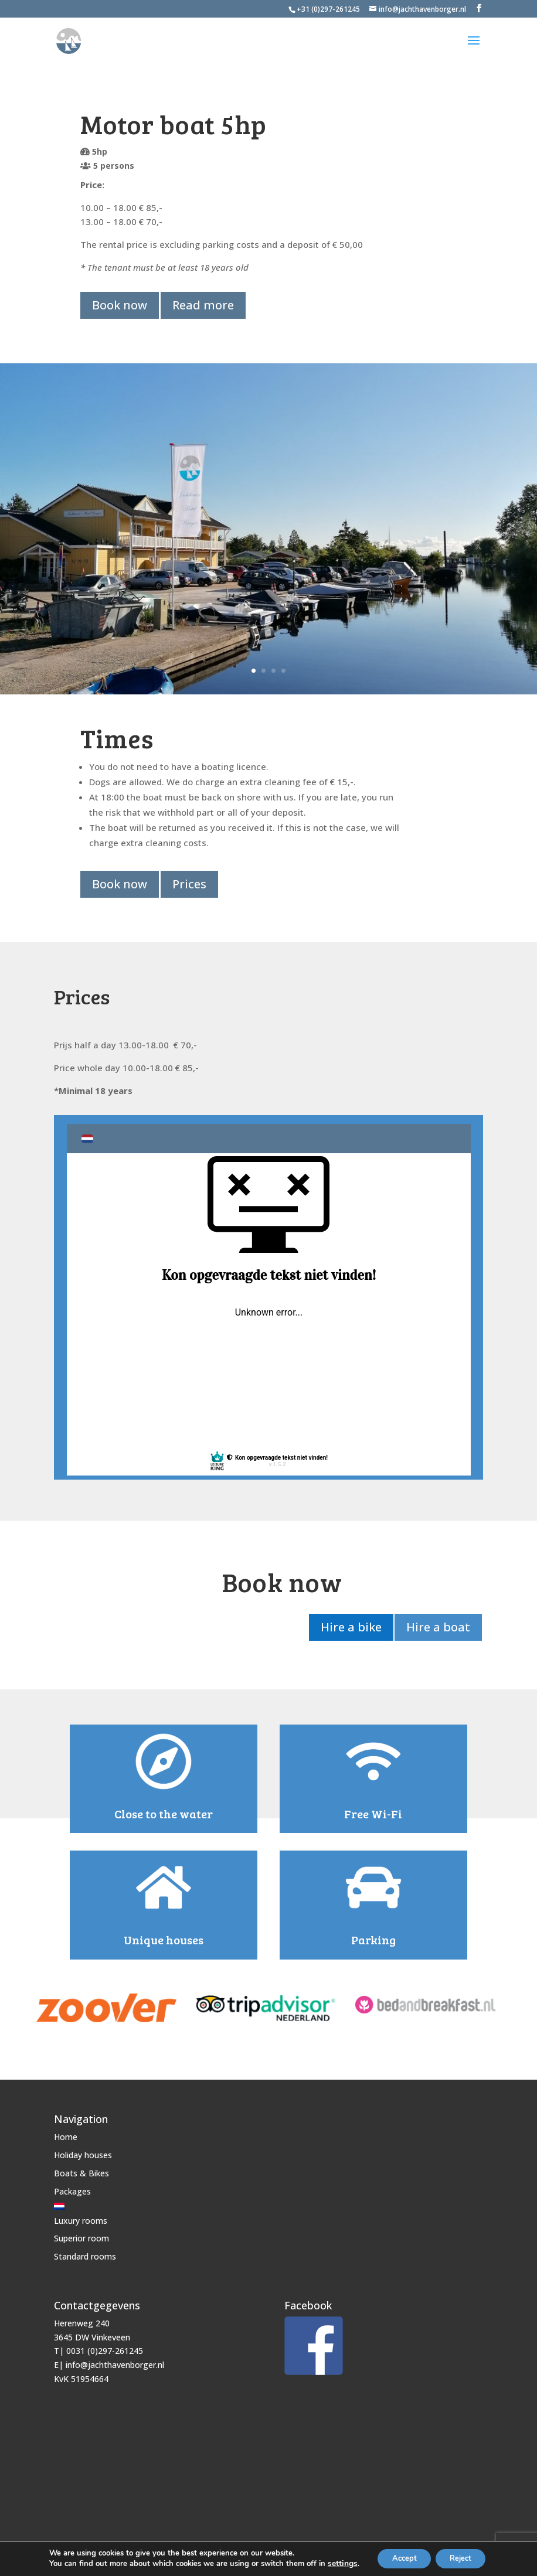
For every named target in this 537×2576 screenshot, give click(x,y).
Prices (191, 882)
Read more (204, 305)
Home (65, 2132)
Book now (119, 305)
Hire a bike (347, 1624)
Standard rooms (85, 2251)
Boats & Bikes (81, 2167)
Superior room (81, 2233)
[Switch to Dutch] (85, 2200)
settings (334, 2563)
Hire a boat (436, 1624)
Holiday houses (83, 2149)
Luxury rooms (80, 2215)
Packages (72, 2186)
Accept (399, 2557)
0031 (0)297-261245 (104, 2346)
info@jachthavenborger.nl (115, 2360)
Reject (463, 2557)
